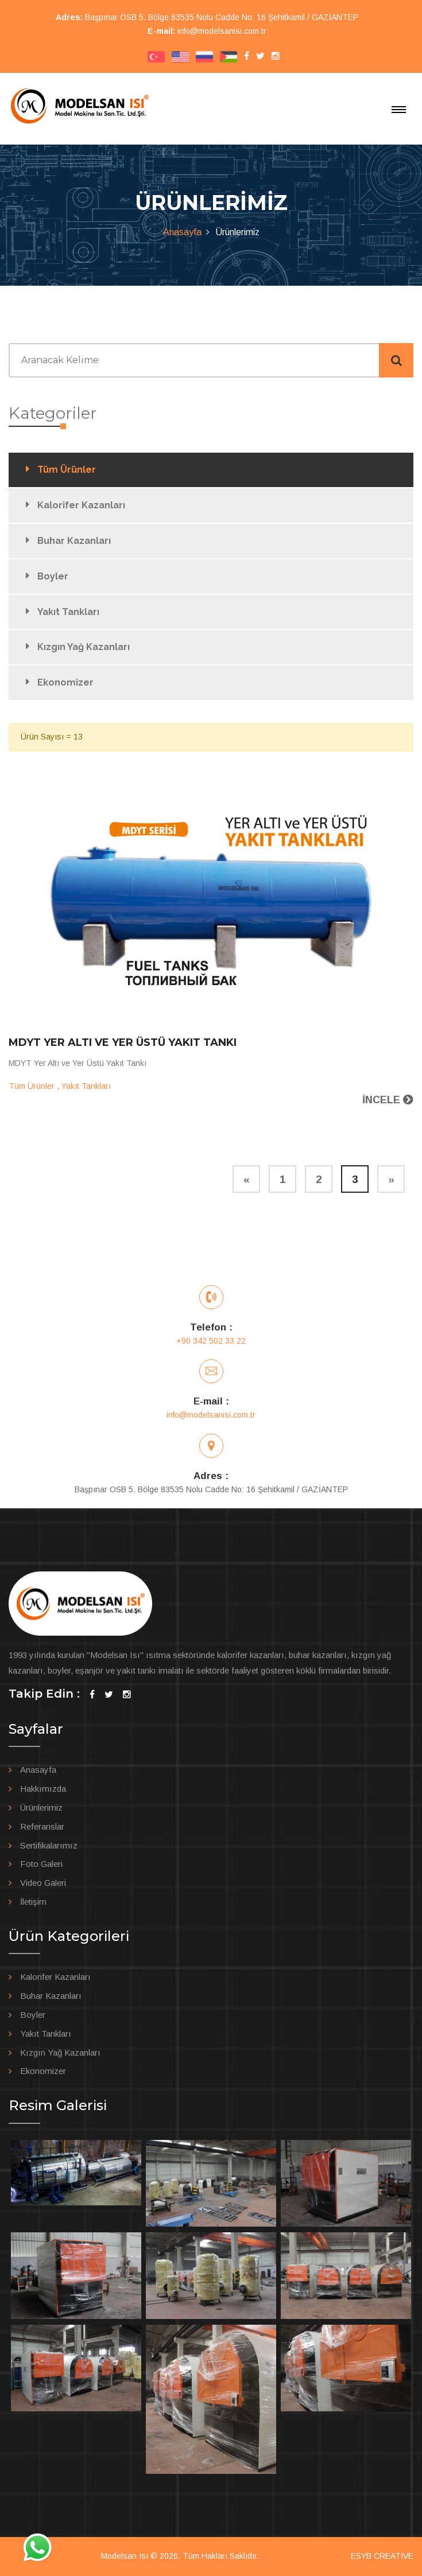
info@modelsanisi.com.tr (221, 31)
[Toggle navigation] (398, 110)
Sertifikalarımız (49, 1845)
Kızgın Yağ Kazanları (83, 646)
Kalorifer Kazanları (81, 505)
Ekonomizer (65, 682)
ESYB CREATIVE (382, 2556)
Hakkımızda (43, 1788)
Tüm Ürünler (66, 469)
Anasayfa (182, 232)
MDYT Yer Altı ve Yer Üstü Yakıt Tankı (123, 1042)
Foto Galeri (41, 1864)
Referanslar (42, 1826)
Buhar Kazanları (74, 540)
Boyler (52, 576)
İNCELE (387, 1100)
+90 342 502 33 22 (211, 1340)
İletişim (33, 1901)
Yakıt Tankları (68, 611)
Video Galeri (43, 1883)
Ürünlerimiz (41, 1807)
